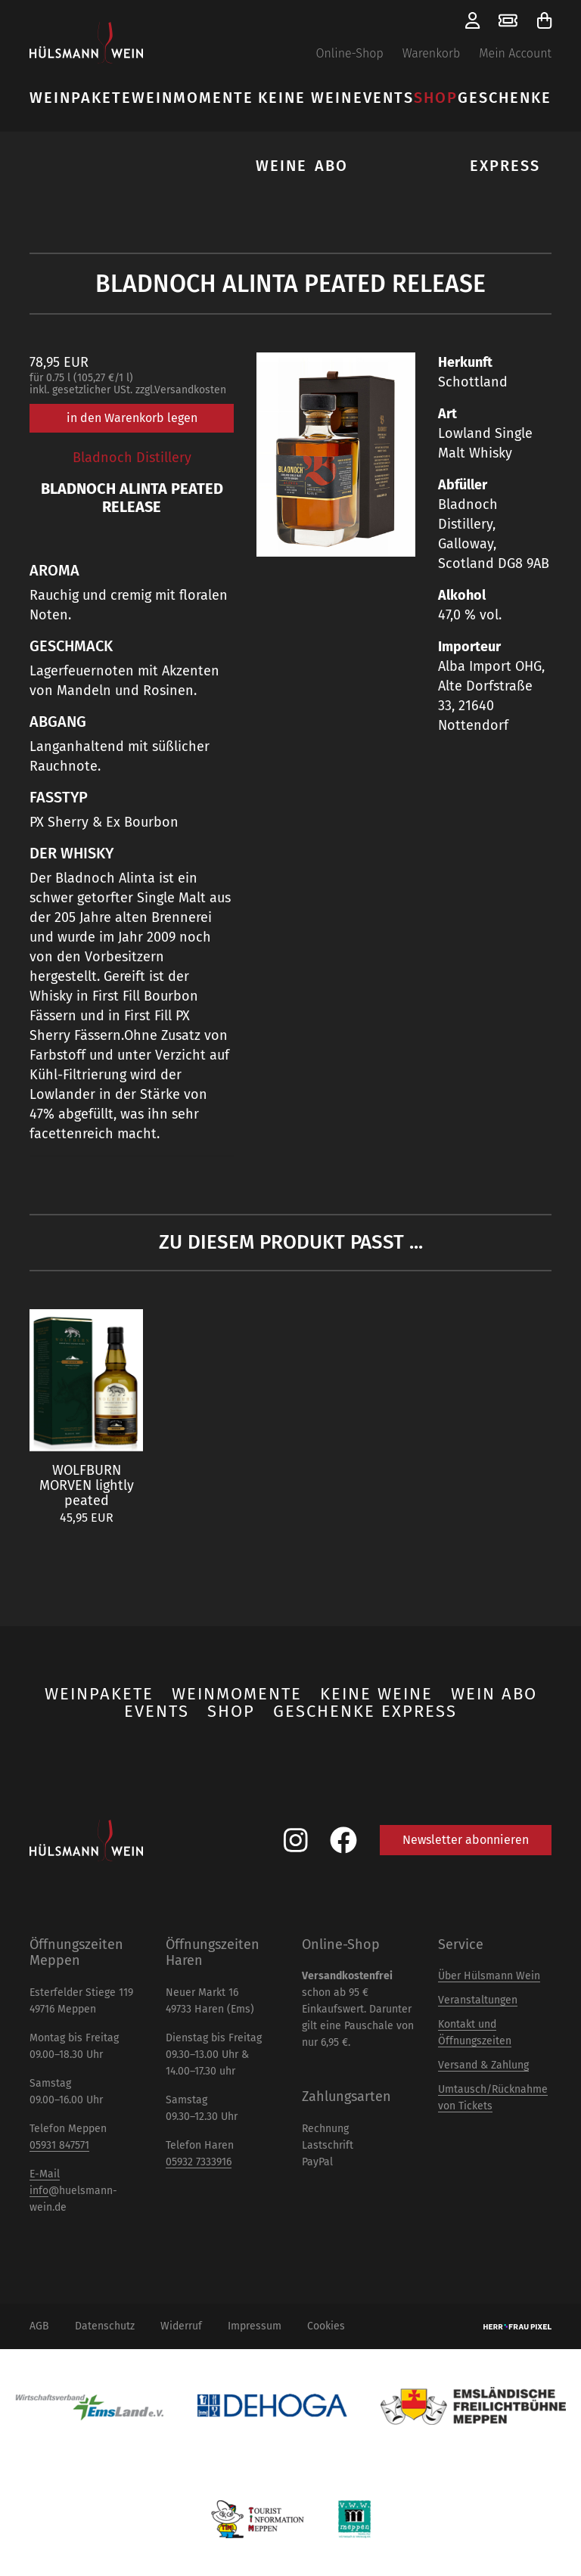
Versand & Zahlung (483, 2065)
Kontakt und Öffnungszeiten (474, 2032)
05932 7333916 (198, 2161)
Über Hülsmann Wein (489, 1975)
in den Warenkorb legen (132, 418)
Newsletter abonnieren (465, 1840)
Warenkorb (431, 53)
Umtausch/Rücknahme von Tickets (493, 2097)
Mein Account (515, 53)
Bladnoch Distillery (132, 457)
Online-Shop (349, 53)
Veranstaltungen (477, 2000)
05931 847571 (59, 2145)
